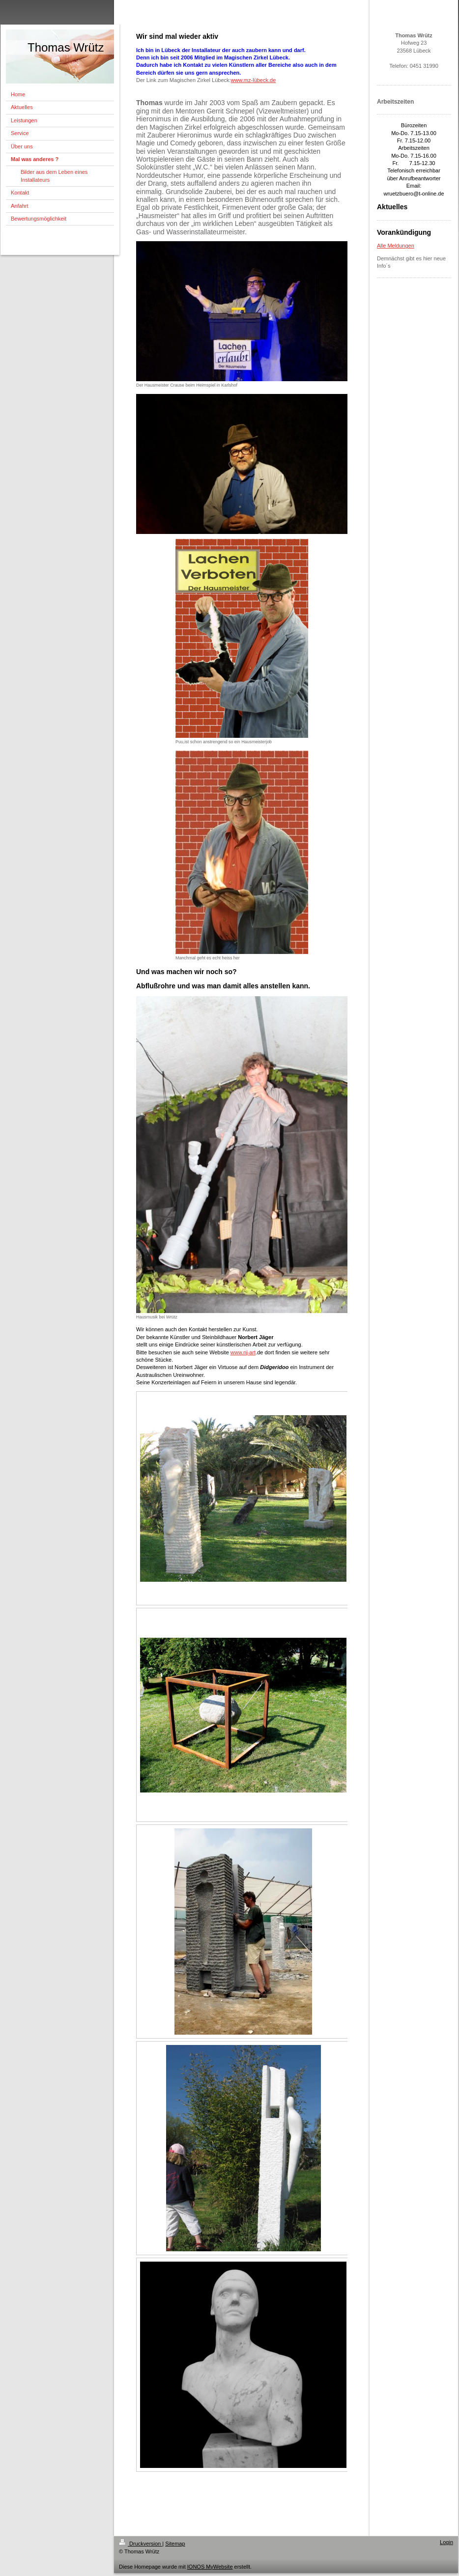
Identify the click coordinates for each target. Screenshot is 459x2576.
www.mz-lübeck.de (253, 80)
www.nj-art (243, 1352)
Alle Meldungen (395, 246)
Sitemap (175, 2544)
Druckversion (140, 2544)
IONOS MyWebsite (210, 2567)
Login (446, 2542)
